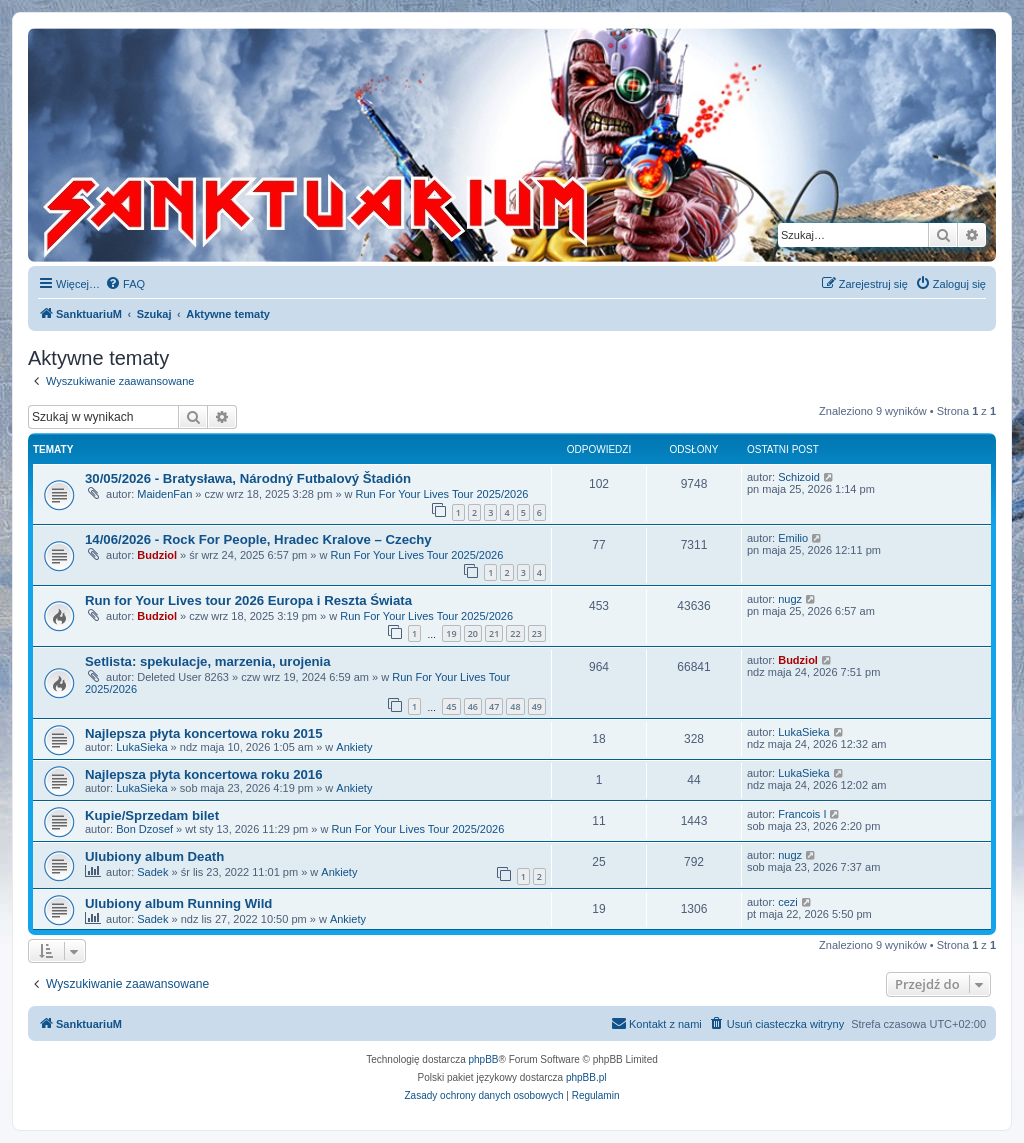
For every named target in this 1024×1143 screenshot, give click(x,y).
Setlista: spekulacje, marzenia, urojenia (208, 661)
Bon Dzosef (144, 829)
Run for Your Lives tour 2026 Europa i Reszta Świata (248, 600)
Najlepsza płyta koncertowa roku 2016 (203, 774)
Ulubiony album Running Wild (178, 903)
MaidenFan (164, 494)
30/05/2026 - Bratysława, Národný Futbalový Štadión (248, 478)
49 (537, 706)
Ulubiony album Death (154, 856)
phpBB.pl (586, 1077)
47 (494, 706)
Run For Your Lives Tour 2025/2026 (442, 494)
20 (473, 633)
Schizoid (799, 477)
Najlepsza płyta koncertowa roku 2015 (203, 733)
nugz (790, 599)
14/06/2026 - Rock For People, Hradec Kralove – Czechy (258, 539)
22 (515, 633)
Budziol (157, 555)
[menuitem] (125, 284)
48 (515, 706)
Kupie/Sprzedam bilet (152, 815)
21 (494, 633)
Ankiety (354, 747)
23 (537, 633)
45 (451, 706)
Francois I (802, 814)
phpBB (484, 1059)
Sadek (152, 872)
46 (473, 706)
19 (451, 633)
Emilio (793, 538)
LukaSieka (141, 747)
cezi (788, 902)
